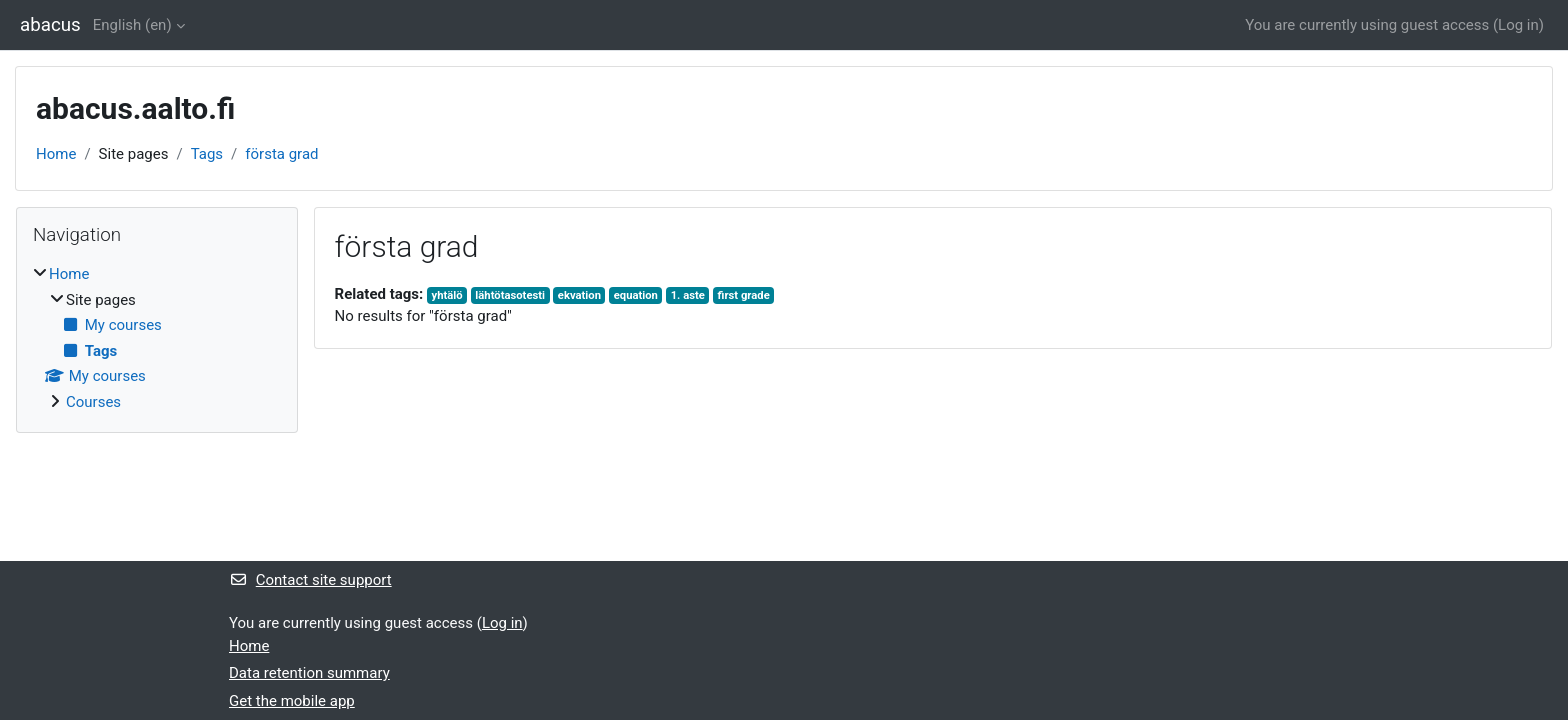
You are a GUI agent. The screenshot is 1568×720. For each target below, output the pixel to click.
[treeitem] (157, 338)
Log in (1518, 25)
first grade (744, 295)
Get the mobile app (292, 701)
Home (56, 154)
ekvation (579, 295)
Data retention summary (309, 673)
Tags (207, 154)
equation (636, 295)
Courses (93, 402)
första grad (281, 154)
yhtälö (447, 295)
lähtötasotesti (510, 295)
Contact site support (310, 580)
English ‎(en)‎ (132, 25)
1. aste (688, 295)
